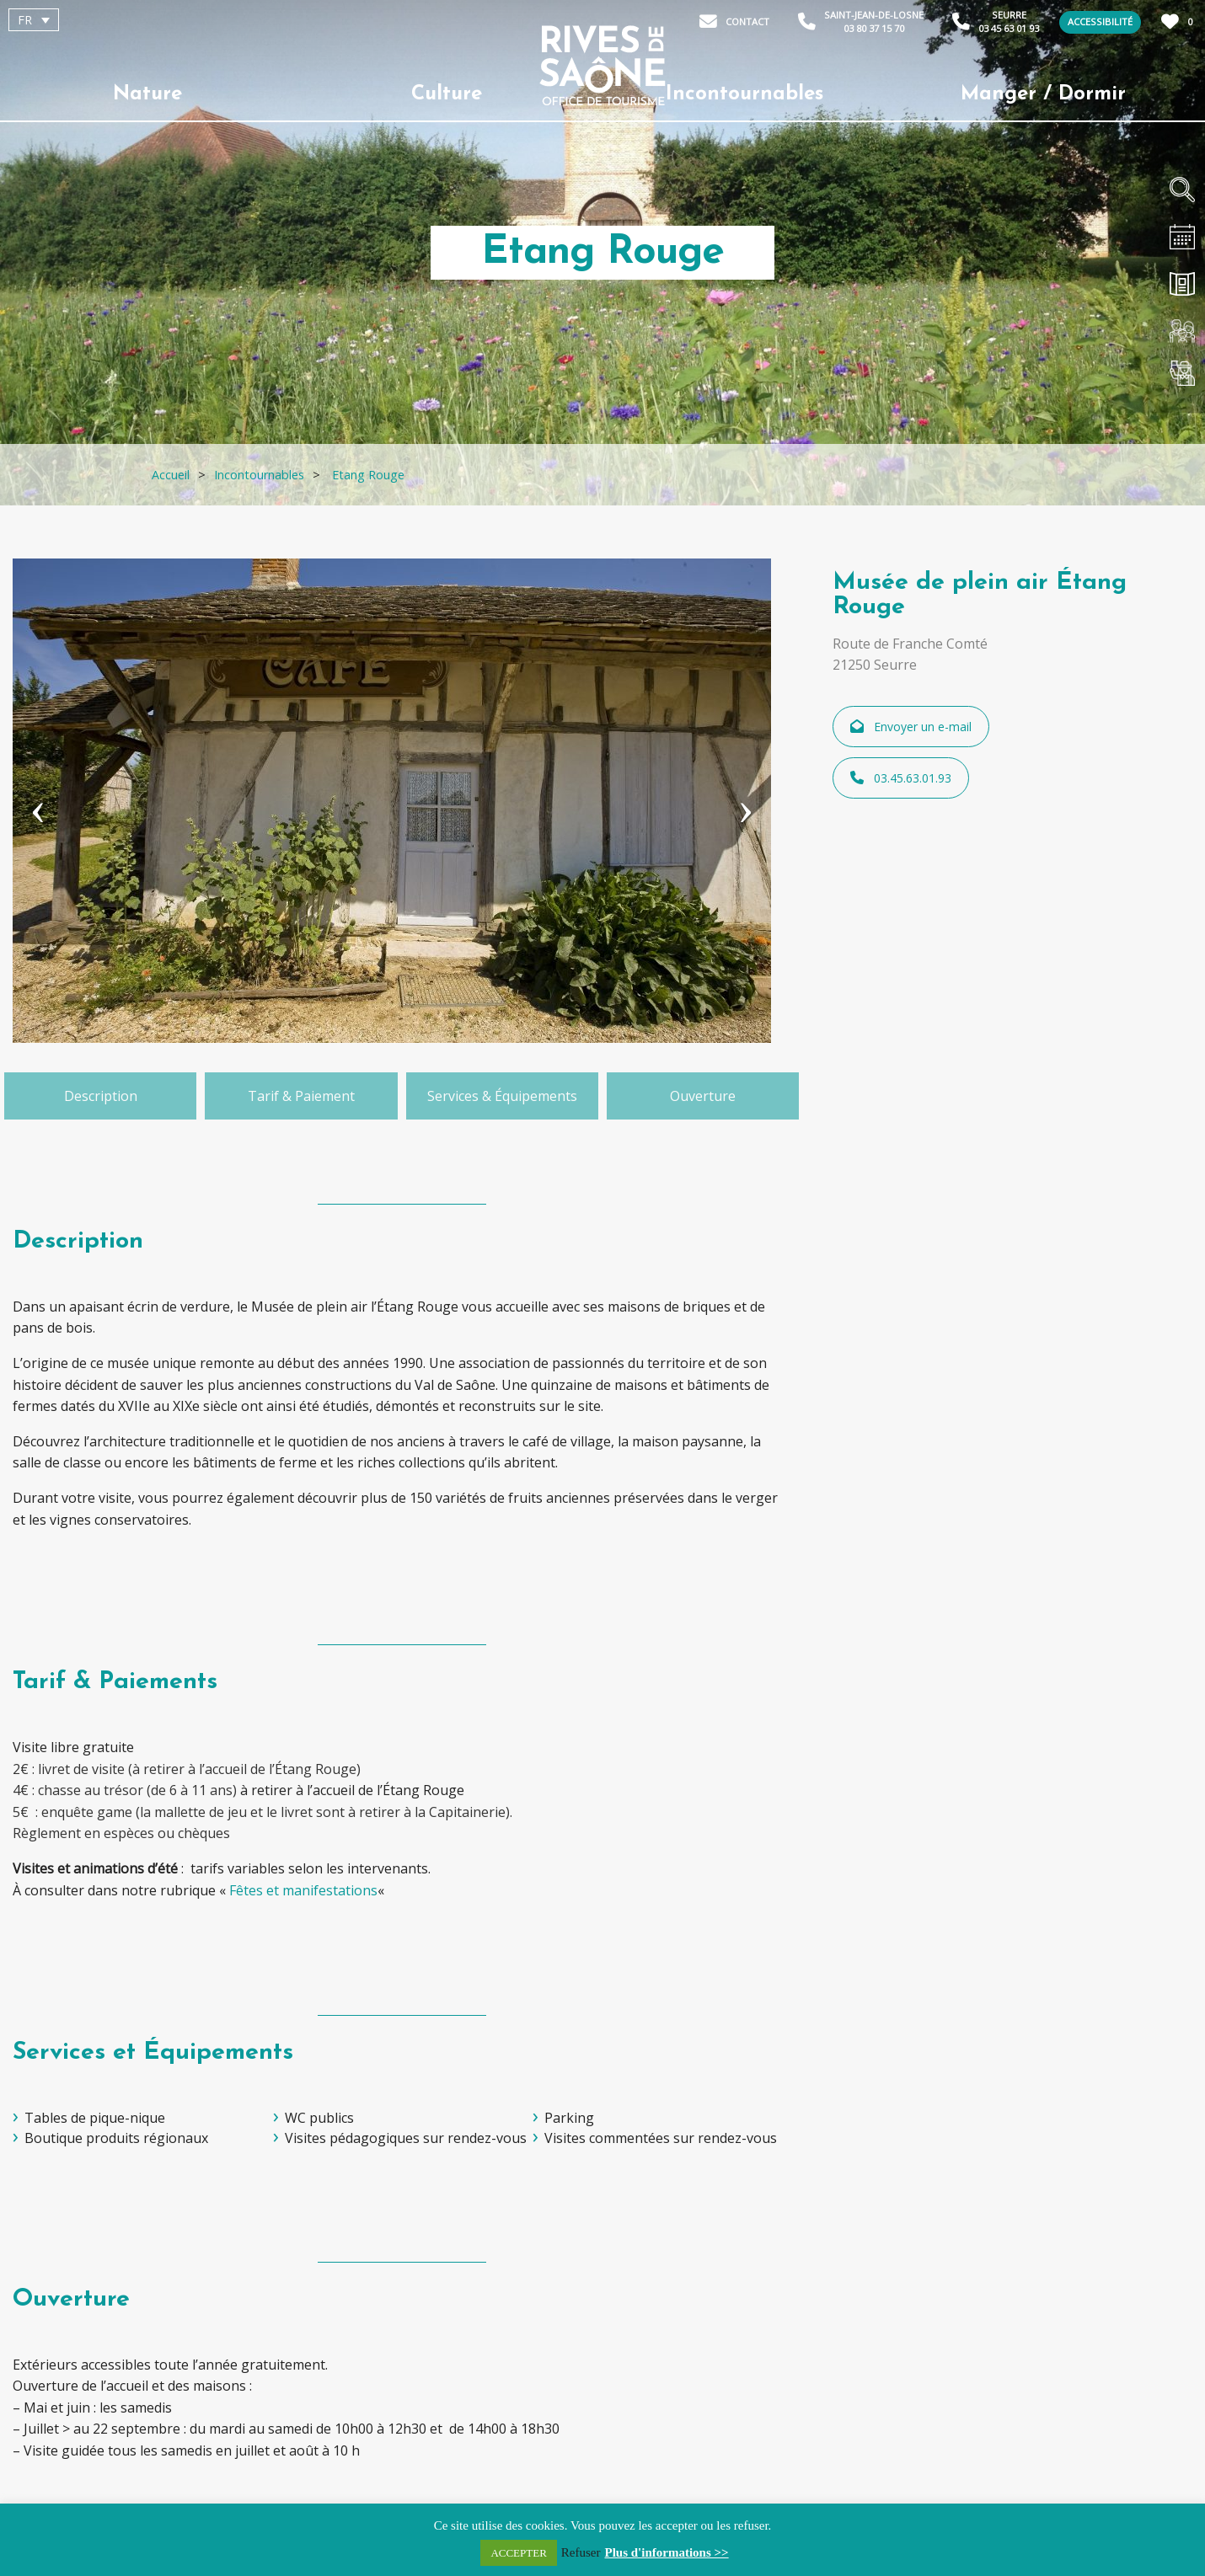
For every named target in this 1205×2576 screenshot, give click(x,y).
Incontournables (744, 94)
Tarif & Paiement (301, 1096)
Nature (147, 94)
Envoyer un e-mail (911, 727)
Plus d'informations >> (667, 2552)
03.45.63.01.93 (900, 778)
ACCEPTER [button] (518, 2553)
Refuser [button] (581, 2552)
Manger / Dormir (1043, 94)
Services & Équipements (502, 1096)
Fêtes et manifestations (303, 1890)
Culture (446, 94)
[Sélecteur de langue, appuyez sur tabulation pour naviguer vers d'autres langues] (33, 19)
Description (100, 1096)
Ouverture (703, 1096)
